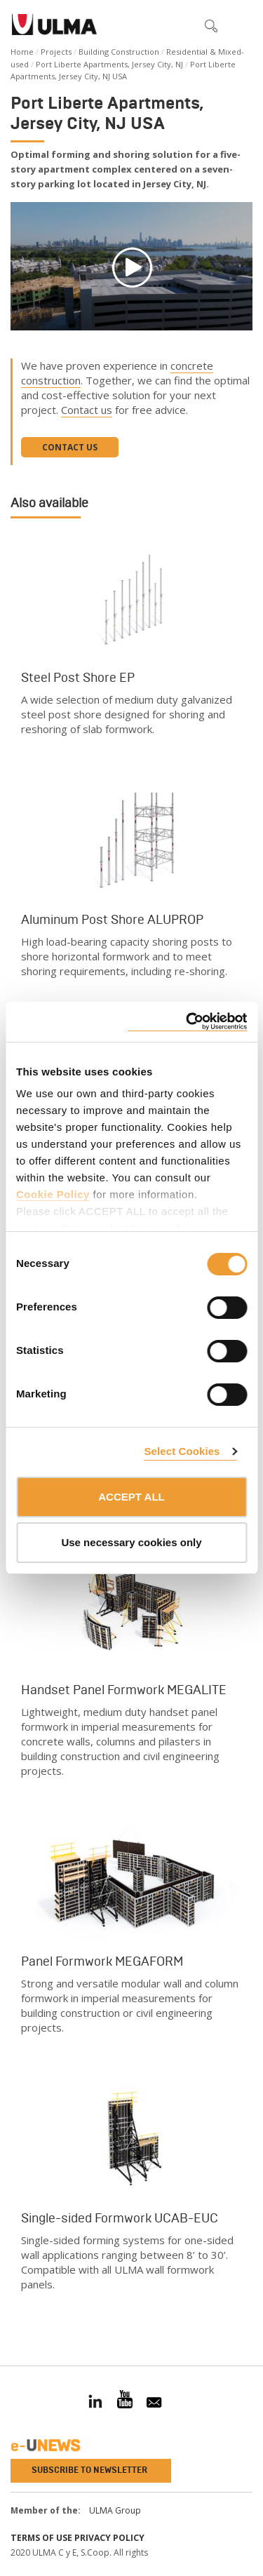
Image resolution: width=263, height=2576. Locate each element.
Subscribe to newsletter (89, 2470)
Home (22, 51)
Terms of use (41, 2538)
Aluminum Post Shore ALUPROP (112, 919)
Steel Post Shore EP (78, 677)
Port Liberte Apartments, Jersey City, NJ (109, 64)
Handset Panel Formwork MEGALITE (124, 1690)
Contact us (86, 410)
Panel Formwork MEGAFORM (102, 1961)
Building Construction (119, 51)
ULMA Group (115, 2510)
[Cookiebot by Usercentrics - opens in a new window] (187, 1021)
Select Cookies (182, 1451)
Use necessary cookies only (131, 1542)
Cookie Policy (53, 1194)
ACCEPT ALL (131, 1497)
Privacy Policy (109, 2538)
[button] (181, 25)
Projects (56, 51)
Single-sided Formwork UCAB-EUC (119, 2218)
